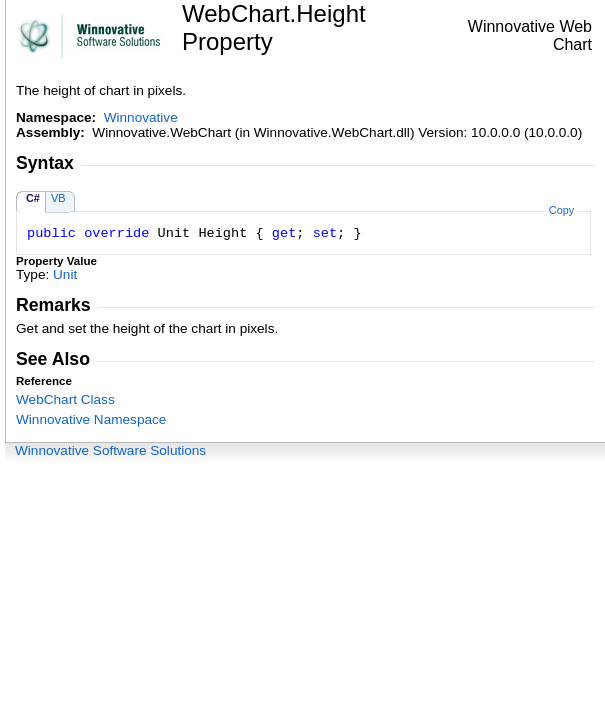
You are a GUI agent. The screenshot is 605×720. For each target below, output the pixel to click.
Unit (65, 274)
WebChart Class (65, 399)
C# (33, 198)
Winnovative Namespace (91, 419)
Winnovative (141, 117)
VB (58, 198)
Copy (561, 210)
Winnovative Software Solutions (110, 450)
